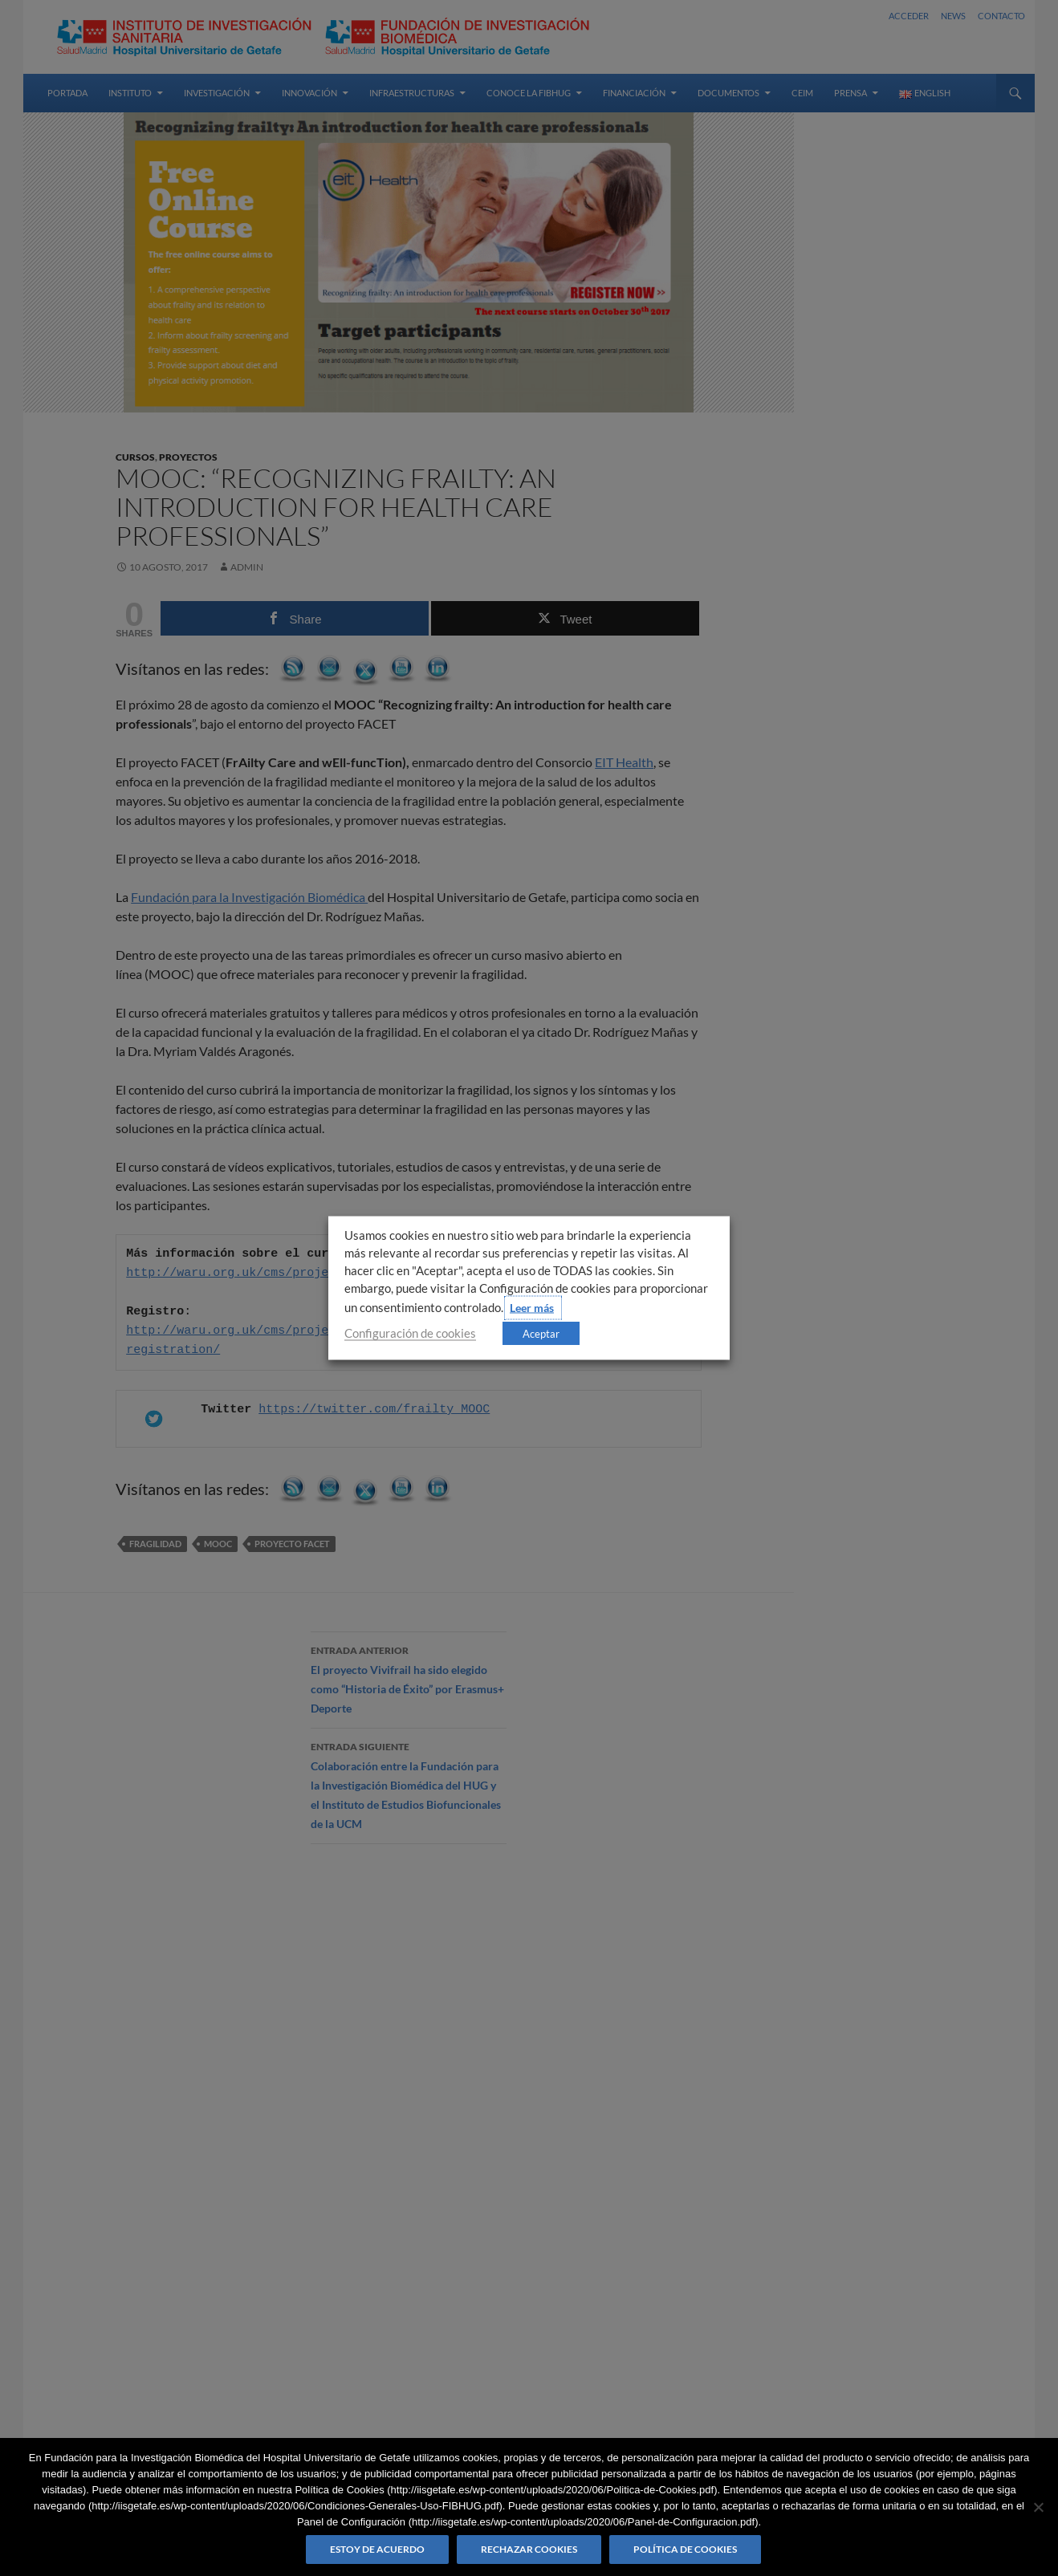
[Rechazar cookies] (1038, 2507)
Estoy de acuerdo (377, 2549)
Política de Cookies (685, 2549)
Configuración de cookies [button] (410, 1333)
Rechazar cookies (529, 2549)
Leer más (532, 1307)
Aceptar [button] (541, 1333)
